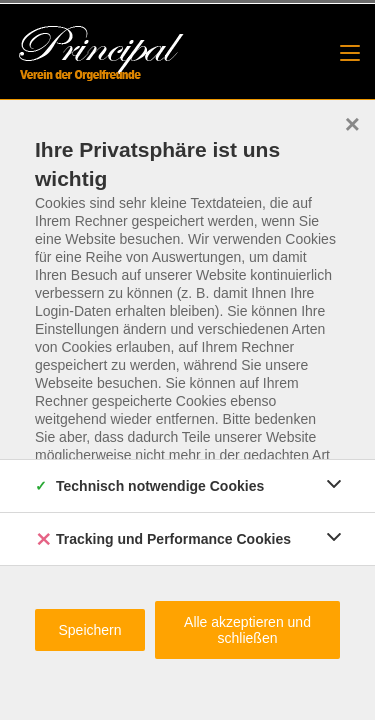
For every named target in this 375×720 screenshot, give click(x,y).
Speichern (89, 630)
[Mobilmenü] (350, 53)
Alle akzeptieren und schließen (247, 630)
